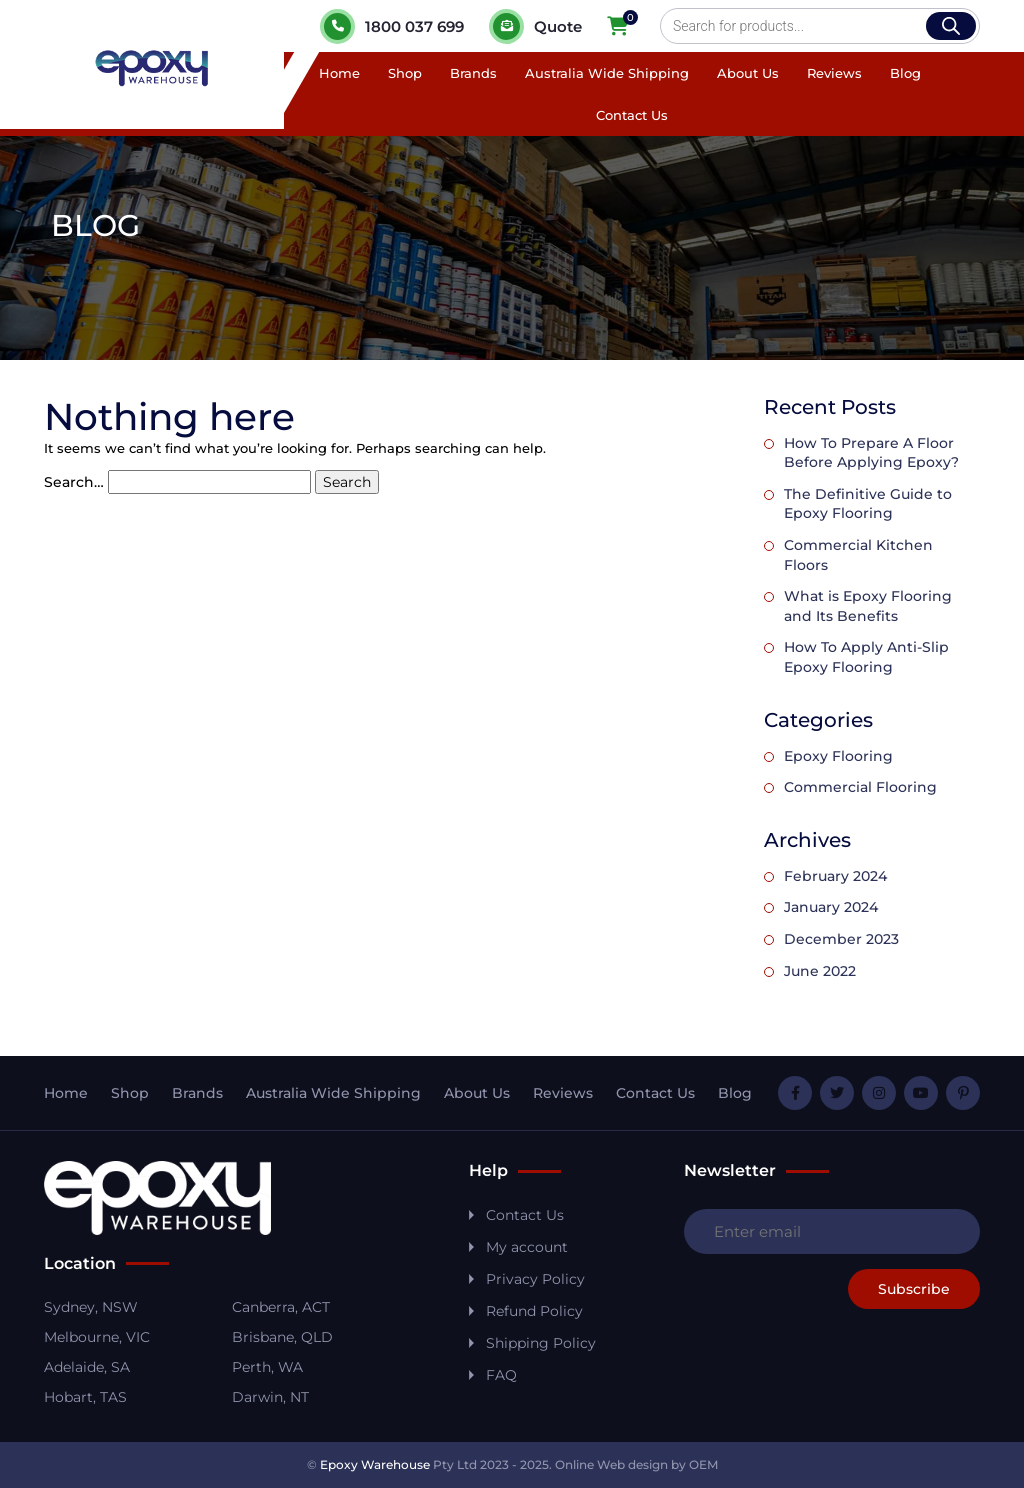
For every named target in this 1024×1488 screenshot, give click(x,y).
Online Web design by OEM (636, 1464)
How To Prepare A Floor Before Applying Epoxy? (871, 453)
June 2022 (820, 971)
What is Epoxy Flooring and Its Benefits (868, 606)
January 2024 (831, 907)
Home (339, 73)
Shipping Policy (541, 1343)
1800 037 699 (392, 26)
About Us (748, 73)
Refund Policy (534, 1311)
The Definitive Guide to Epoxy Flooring (868, 504)
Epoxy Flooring (838, 756)
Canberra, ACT (281, 1307)
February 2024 (835, 876)
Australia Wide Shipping (607, 73)
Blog (905, 73)
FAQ (501, 1375)
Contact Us (632, 115)
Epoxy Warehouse (375, 1464)
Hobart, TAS (85, 1397)
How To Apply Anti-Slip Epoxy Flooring (866, 657)
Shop (405, 73)
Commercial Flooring (860, 787)
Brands (473, 73)
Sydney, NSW (91, 1307)
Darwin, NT (270, 1397)
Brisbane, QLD (282, 1337)
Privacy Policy (535, 1279)
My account (527, 1247)
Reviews (834, 73)
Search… (74, 482)
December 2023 (841, 939)
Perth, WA (267, 1367)
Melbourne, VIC (97, 1337)
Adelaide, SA (87, 1367)
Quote (535, 26)
